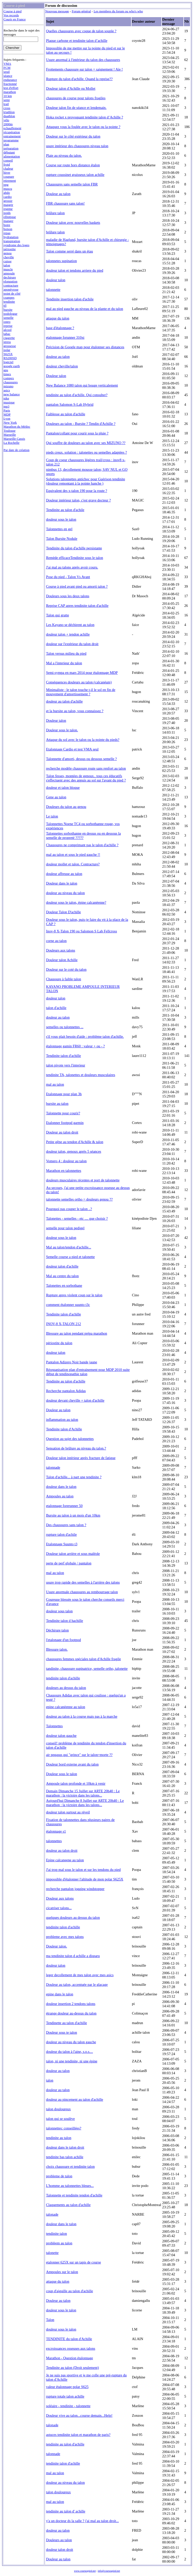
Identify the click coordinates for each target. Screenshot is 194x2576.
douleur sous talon (59, 1611)
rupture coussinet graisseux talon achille (75, 175)
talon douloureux (58, 2109)
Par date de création (17, 450)
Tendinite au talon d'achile (65, 510)
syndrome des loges (16, 245)
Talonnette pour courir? (63, 1113)
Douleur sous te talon (61, 2032)
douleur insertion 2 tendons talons (70, 2004)
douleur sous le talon (61, 519)
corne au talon (56, 941)
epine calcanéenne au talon (65, 1707)
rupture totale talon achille (65, 2396)
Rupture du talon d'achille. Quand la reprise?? (79, 79)
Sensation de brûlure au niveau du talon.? (76, 1448)
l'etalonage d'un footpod (63, 1640)
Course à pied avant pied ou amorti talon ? (77, 586)
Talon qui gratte (57, 615)
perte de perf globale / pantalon (68, 1563)
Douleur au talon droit (62, 1132)
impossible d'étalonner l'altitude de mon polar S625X (84, 1879)
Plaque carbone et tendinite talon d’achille (76, 41)
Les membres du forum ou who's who (118, 11)
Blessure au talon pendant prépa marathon (76, 1333)
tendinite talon (56, 2234)
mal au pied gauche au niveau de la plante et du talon (84, 309)
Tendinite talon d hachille (64, 1621)
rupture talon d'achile (61, 1534)
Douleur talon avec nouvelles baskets (73, 223)
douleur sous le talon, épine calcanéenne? (76, 902)
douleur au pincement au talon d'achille (74, 2099)
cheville (9, 257)
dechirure (10, 277)
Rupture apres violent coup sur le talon (74, 1295)
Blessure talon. (57, 1649)
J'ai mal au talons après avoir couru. (72, 567)
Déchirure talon (57, 1630)
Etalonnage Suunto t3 (61, 1544)
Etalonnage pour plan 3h (64, 1094)
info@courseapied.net (109, 2570)
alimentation (12, 156)
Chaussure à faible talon (63, 979)
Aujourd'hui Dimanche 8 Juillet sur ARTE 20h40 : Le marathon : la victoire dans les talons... (85, 1803)
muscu (8, 189)
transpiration (12, 241)
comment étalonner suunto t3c (68, 1305)
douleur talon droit (59, 2550)
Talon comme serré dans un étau (69, 251)
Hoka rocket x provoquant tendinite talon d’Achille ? (84, 117)
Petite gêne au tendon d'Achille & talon (74, 1142)
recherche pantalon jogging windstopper (75, 1889)
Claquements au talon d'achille (68, 2205)
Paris (7, 410)
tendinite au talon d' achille (65, 2511)
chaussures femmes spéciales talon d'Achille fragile (83, 1659)
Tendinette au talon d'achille (66, 2023)
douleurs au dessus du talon (66, 1688)
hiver (7, 172)
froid (7, 164)
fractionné (10, 84)
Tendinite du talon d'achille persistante (74, 548)
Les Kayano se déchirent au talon (70, 625)
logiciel (8, 362)
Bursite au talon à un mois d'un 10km (73, 1515)
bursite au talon (57, 1104)
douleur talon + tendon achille (68, 634)
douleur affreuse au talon (64, 874)
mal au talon (55, 1084)
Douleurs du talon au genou (66, 807)
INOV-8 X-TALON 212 (63, 1324)
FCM (7, 68)
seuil (7, 72)
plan (6, 144)
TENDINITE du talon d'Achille (69, 2339)
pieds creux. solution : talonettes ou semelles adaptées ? (86, 452)
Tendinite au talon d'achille (65, 1381)
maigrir (8, 205)
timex (7, 374)
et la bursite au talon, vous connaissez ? (74, 711)
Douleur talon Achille (62, 960)
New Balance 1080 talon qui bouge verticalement (82, 385)
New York (10, 422)
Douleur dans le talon (61, 883)
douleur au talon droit (61, 1850)
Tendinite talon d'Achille (64, 1429)
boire (7, 225)
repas (7, 233)
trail (6, 104)
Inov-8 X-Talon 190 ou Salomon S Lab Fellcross (81, 931)
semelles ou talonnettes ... (64, 1027)
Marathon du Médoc (17, 426)
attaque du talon (57, 318)
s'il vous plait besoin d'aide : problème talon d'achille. (85, 1036)
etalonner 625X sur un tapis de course (73, 2262)
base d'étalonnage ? (60, 328)
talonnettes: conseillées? (63, 2128)
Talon (50, 2320)
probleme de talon (59, 2176)
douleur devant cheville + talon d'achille (75, 1400)
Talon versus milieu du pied (66, 653)
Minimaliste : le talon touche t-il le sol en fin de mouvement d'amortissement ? (80, 692)
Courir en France (15, 19)
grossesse (10, 346)
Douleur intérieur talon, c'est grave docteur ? (78, 500)
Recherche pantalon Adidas (66, 1391)
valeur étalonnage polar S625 (67, 2387)
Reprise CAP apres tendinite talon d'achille (77, 606)
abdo (7, 193)
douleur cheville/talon (62, 366)
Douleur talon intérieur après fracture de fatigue (80, 1458)
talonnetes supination (61, 261)
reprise (8, 326)
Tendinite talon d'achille (63, 1056)
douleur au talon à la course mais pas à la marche (81, 1716)
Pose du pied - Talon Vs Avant (68, 577)
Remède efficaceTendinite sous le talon (74, 558)
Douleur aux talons (60, 1898)
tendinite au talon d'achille (65, 2444)
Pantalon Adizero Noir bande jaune (71, 1362)
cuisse (8, 261)
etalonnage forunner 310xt (65, 337)
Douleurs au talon (59, 2540)
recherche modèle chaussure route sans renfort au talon (86, 768)
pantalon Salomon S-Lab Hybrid (69, 404)
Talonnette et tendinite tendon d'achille (74, 2195)
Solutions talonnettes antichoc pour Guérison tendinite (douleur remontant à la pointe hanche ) (85, 481)
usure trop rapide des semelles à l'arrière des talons (83, 1582)
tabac (7, 334)
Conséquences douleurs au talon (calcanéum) (79, 682)
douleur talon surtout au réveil (68, 1812)
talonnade (53, 1467)
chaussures (11, 382)
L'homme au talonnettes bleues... (70, 2186)
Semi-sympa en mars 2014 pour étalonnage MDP (82, 673)
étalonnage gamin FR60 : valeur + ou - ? (75, 1046)
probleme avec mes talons (65, 1937)
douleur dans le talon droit (65, 2147)
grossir (8, 201)
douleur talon (55, 280)
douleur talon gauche (61, 1736)
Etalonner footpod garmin (65, 1123)
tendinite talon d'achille (63, 1678)
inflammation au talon (62, 1420)
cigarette (9, 338)
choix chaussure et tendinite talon (70, 2166)
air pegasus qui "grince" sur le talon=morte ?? (79, 1755)
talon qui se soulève (60, 2119)
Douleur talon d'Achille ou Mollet (70, 88)
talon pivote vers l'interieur (65, 1065)
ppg (6, 184)
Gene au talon (56, 797)
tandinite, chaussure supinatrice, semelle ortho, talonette (87, 1669)
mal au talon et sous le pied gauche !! (73, 855)
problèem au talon (59, 2243)
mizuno (8, 386)
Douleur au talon (58, 194)
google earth (12, 366)
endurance (10, 80)
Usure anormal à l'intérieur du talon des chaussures (83, 60)
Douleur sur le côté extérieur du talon (73, 136)
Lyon (7, 418)
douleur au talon (58, 357)
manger (8, 221)
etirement (10, 180)
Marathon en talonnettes (63, 1171)
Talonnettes (54, 1726)
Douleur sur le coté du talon (66, 969)
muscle (8, 269)
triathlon (9, 112)
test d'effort (11, 88)
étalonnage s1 (56, 1831)
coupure (9, 176)
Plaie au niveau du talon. (64, 155)
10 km (8, 96)
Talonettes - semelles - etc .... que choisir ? (77, 1218)
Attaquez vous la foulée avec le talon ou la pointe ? (83, 127)
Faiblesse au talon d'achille (65, 414)
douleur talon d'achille (62, 1266)
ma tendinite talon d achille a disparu (73, 1956)
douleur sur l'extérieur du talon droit (72, 644)
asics (7, 390)
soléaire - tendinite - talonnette (68, 2406)
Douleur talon (56, 376)
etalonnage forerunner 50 (64, 1506)
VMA (7, 64)
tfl (5, 305)
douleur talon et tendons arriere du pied (74, 270)
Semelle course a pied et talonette (70, 1257)
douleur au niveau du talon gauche (71, 2042)
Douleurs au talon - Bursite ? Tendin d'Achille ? (80, 424)
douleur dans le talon (61, 1487)
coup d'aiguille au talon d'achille (69, 2291)
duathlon (9, 116)
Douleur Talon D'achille (63, 912)
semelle (9, 318)
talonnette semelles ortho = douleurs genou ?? (79, 1199)
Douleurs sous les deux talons (67, 596)
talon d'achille (56, 1008)
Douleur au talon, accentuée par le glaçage (77, 1985)
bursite (8, 309)
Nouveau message (57, 11)
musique (9, 402)
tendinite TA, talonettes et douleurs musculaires (80, 1075)
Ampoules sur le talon (62, 2272)
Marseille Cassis (14, 439)
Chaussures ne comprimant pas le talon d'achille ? (82, 845)
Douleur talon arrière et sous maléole (73, 1554)
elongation (10, 281)
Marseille (10, 434)
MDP (7, 414)
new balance (12, 394)
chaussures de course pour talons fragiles (75, 98)
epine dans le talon (59, 1994)
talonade (52, 2214)
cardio (8, 197)
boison (8, 229)
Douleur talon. (56, 1946)
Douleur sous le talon (61, 1774)
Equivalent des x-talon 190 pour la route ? (76, 491)
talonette (52, 2253)
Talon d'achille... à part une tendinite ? (73, 1477)
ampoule (9, 273)
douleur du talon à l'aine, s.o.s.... (69, 2052)
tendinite (9, 301)
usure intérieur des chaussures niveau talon (77, 146)
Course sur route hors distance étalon (73, 165)
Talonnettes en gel (59, 529)
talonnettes (54, 1841)
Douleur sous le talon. (62, 730)
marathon (10, 92)
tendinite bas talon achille (64, 2157)
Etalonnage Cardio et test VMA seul (72, 749)
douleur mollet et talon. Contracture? (73, 864)
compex (9, 378)
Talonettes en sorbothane (64, 1285)
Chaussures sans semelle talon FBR (72, 184)
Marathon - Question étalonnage (69, 2358)
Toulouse (9, 430)
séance (8, 76)
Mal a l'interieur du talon (64, 663)
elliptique (10, 217)
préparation (11, 148)
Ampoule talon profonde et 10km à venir (75, 1783)
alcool (8, 330)
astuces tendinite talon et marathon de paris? (78, 2435)
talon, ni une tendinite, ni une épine (71, 2061)
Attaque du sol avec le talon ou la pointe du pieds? (82, 740)
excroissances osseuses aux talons (70, 2348)
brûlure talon (55, 213)
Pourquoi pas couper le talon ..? (69, 1209)
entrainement (12, 136)
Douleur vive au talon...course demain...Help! (79, 2415)
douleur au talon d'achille (64, 701)
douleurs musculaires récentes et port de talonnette (82, 1180)
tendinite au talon (58, 2138)
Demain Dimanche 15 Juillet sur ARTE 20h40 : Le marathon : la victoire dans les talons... (83, 1793)
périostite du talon (59, 1343)
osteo (7, 322)
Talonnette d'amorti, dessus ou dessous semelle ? (81, 759)
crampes (9, 297)
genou (8, 253)
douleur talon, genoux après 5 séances (73, 1151)
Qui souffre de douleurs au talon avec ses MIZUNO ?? (85, 443)
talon (7, 265)
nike (6, 398)
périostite (10, 249)
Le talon (52, 816)
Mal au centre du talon (62, 1276)
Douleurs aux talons (60, 950)
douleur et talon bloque (63, 788)
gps (6, 370)
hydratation (11, 237)
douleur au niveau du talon (65, 893)
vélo (6, 120)
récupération (12, 132)
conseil (8, 160)
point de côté (12, 293)
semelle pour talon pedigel (65, 1228)
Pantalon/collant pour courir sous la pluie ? (77, 433)
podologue (10, 314)
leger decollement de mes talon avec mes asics (79, 1975)
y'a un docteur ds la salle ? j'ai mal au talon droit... (82, 2521)
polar (7, 350)
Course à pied (12, 11)
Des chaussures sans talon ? (66, 1525)
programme (11, 140)
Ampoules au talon (60, 1496)
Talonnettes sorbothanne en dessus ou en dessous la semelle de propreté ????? (83, 835)
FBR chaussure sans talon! (65, 203)
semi (7, 100)
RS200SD (10, 358)
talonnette (53, 290)
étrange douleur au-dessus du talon (71, 2013)
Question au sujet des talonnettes (70, 1439)
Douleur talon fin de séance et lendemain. (76, 108)
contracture (11, 285)
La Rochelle (11, 443)
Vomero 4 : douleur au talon (66, 1161)
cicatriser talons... (59, 1908)
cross (7, 108)
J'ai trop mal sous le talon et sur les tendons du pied (83, 1870)
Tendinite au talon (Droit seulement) (72, 2368)
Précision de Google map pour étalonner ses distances (85, 347)
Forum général (81, 11)
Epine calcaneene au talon (65, 1860)
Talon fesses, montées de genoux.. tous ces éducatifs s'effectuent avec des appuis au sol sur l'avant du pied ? (86, 778)
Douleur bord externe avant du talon (72, 1764)
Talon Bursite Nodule (61, 539)
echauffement (12, 128)
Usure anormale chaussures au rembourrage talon (82, 1592)
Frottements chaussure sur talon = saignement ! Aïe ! (84, 69)
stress (7, 342)
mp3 (6, 406)
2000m (8, 124)
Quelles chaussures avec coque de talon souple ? (81, 31)
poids (7, 213)
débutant (9, 152)
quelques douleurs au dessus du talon (73, 1917)
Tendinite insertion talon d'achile (69, 299)
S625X (8, 354)
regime (8, 209)
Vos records (11, 15)
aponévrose (11, 289)
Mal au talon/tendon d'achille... (68, 1247)
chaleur (8, 168)
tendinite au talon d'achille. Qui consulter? (76, 395)
